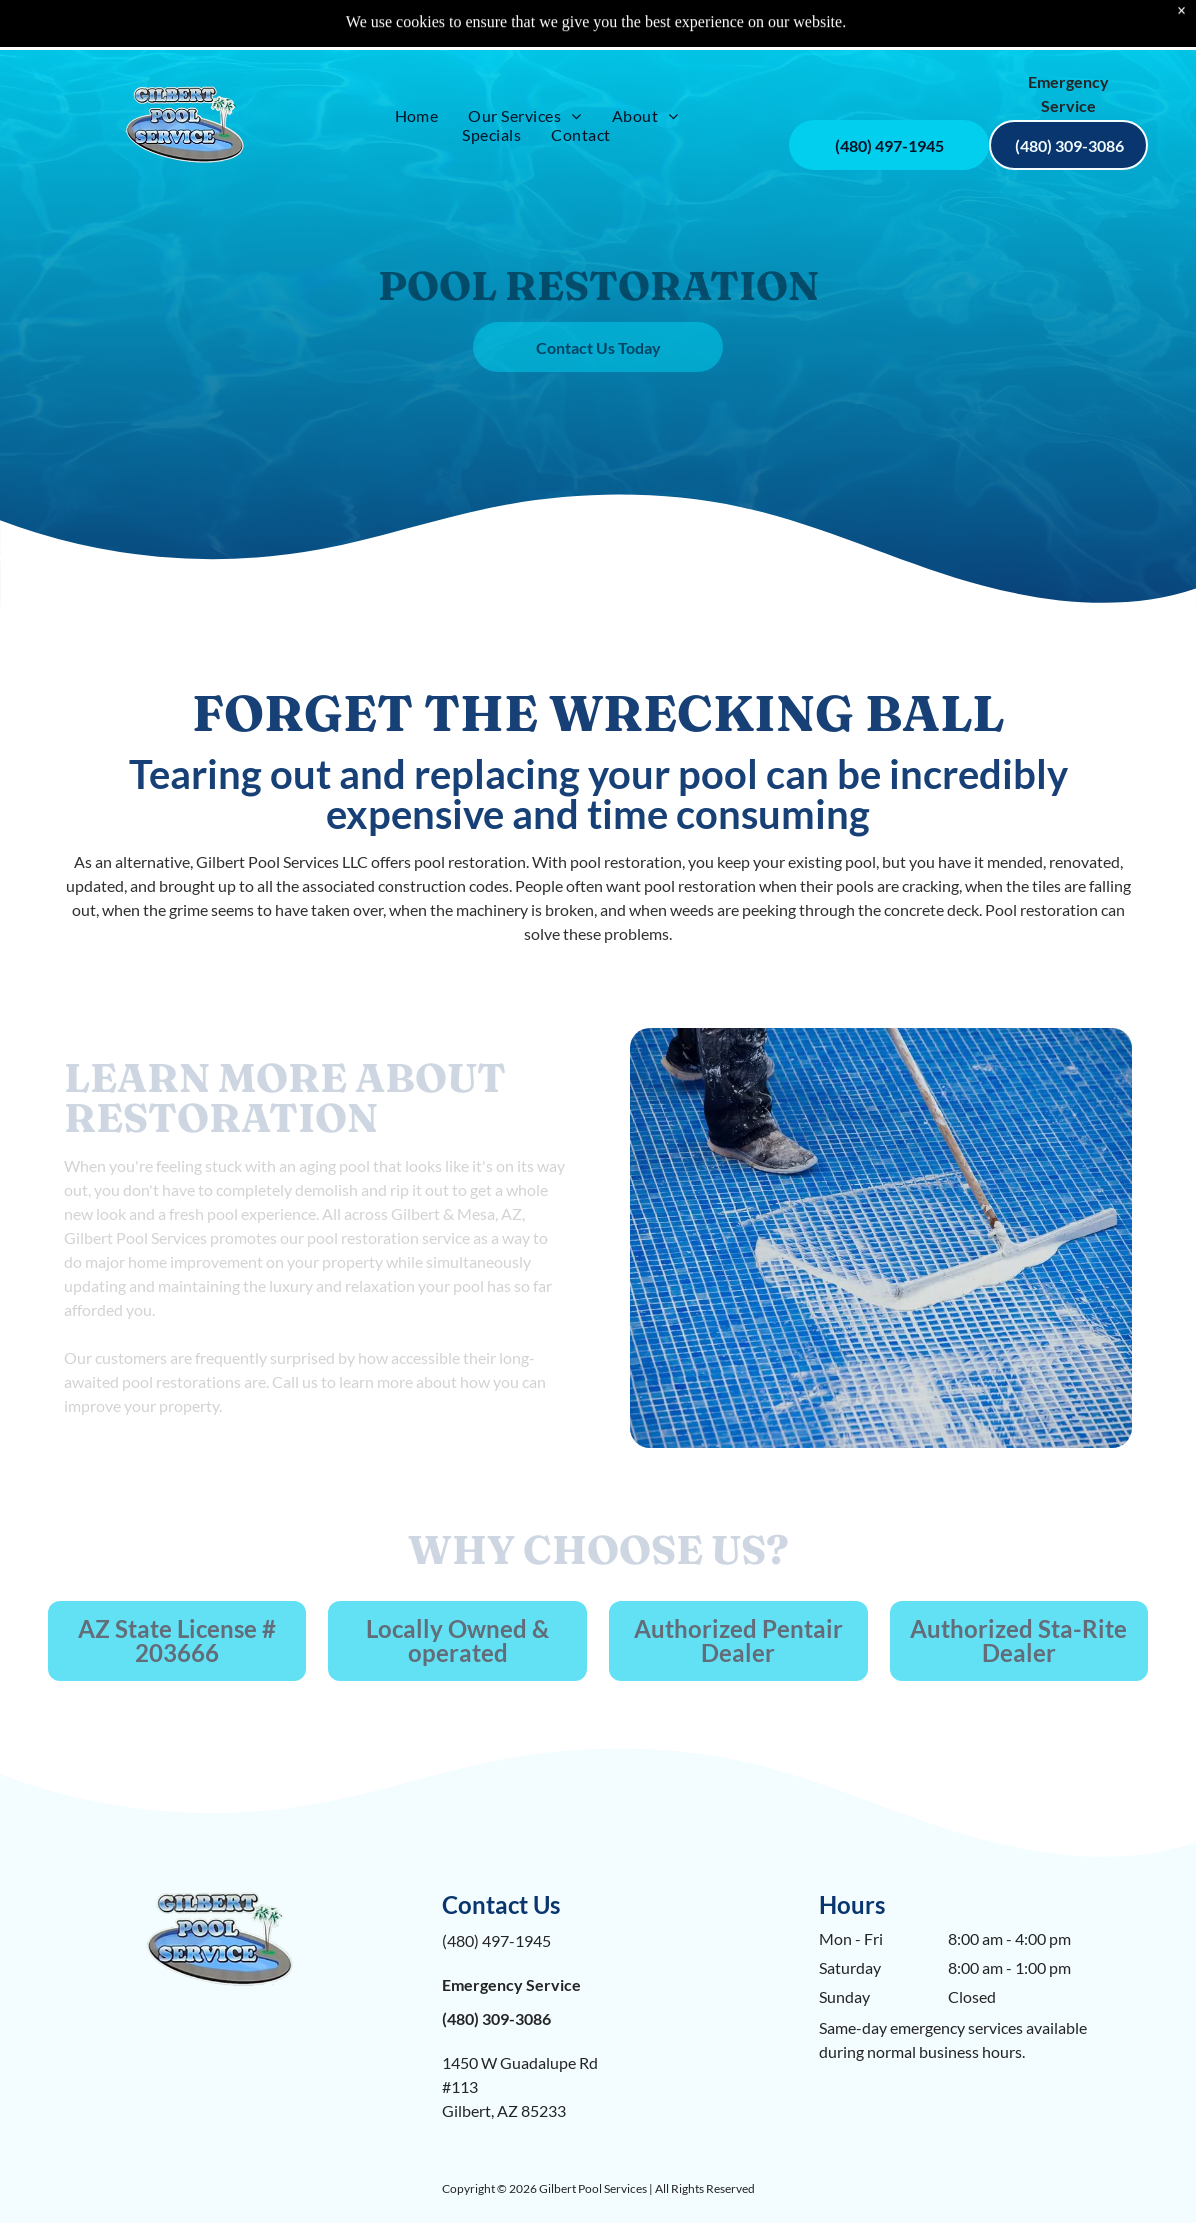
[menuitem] (417, 65)
